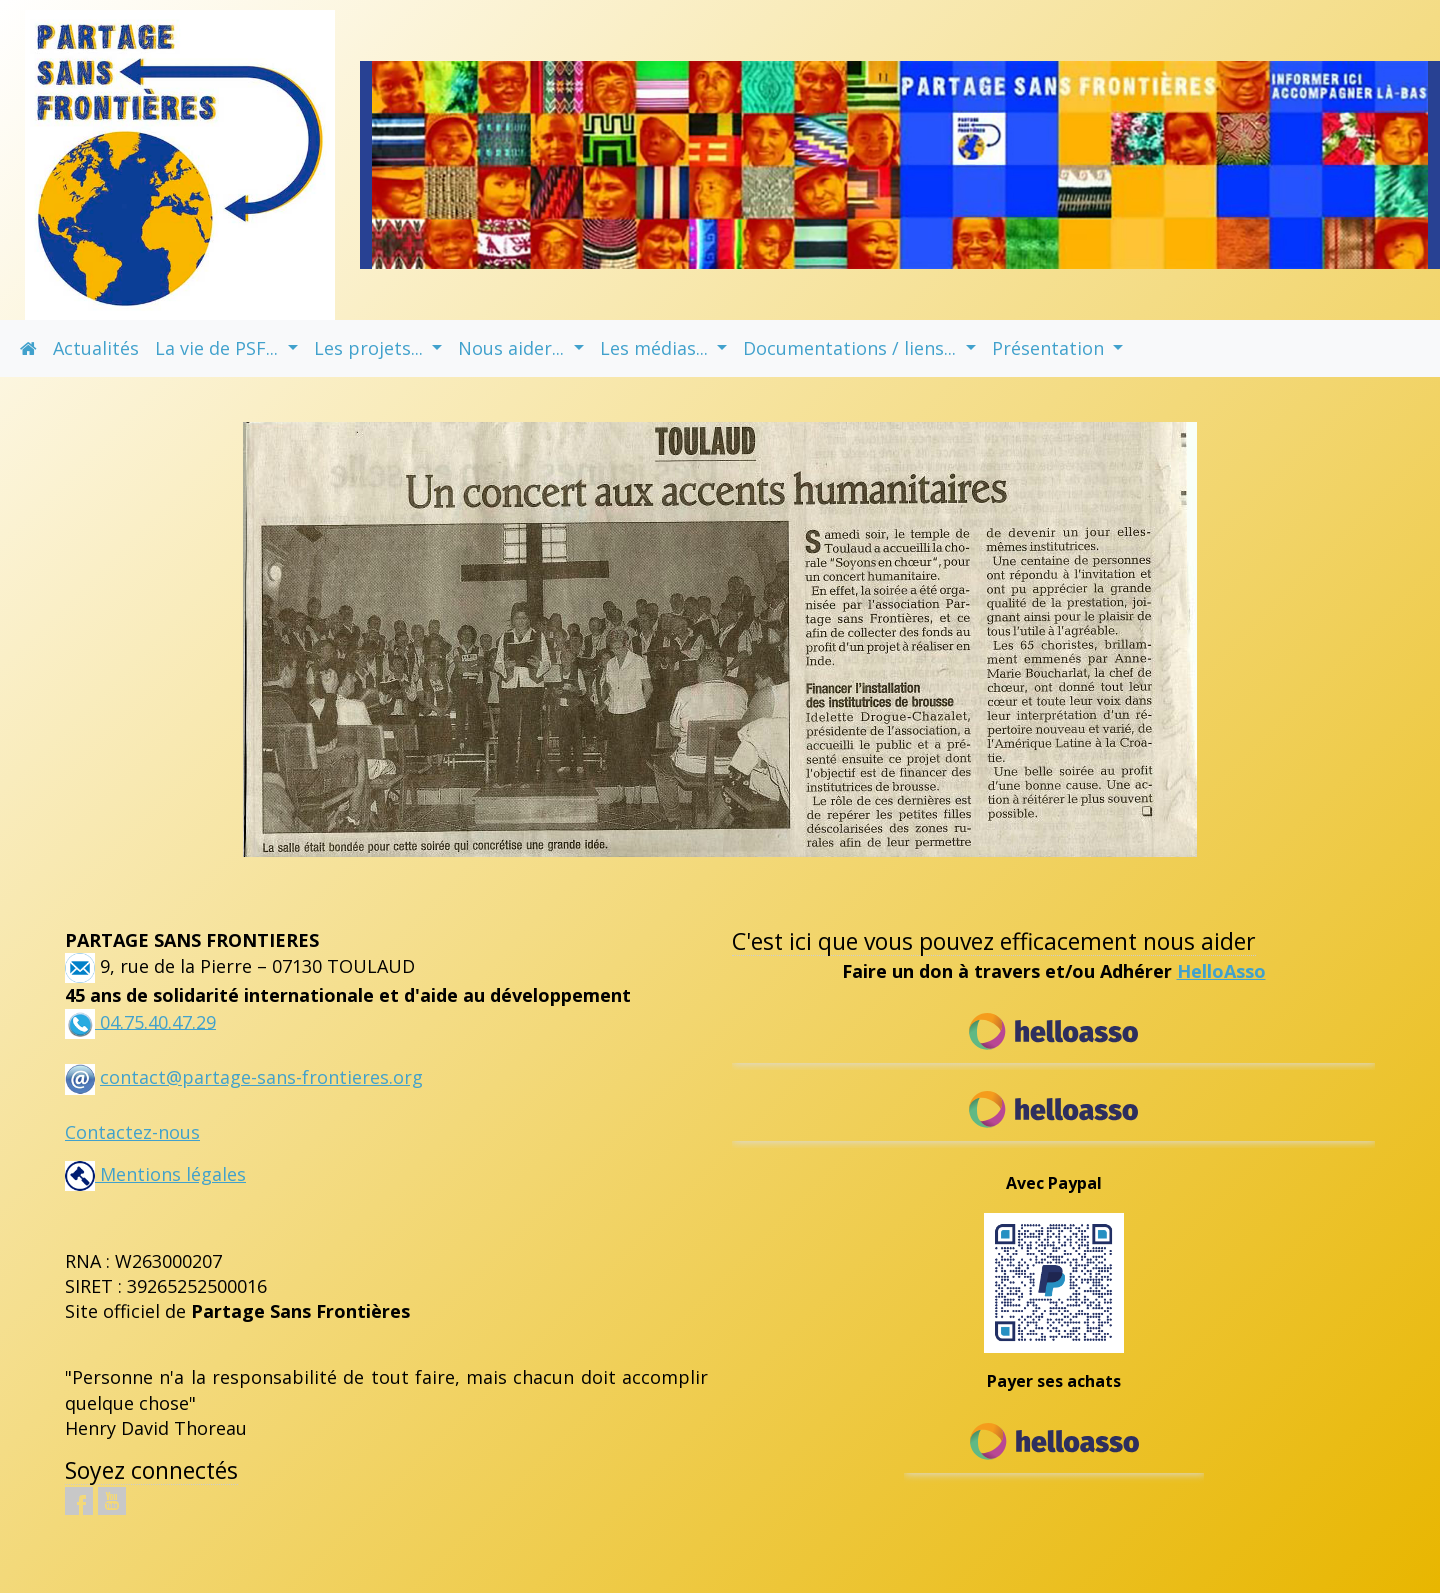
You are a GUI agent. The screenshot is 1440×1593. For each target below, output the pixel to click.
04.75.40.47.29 (155, 1021)
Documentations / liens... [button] (852, 348)
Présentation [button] (1050, 348)
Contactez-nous (132, 1132)
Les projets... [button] (371, 348)
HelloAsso (1221, 971)
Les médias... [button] (656, 348)
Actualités (96, 348)
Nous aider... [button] (513, 348)
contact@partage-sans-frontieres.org (261, 1077)
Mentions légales (155, 1174)
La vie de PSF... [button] (219, 348)
